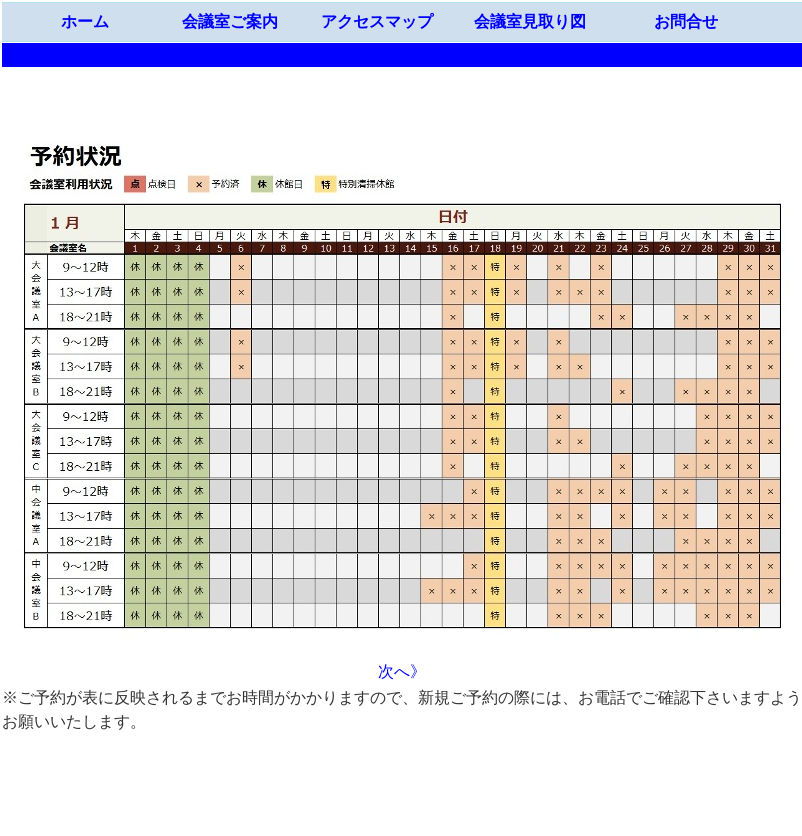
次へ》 (402, 671)
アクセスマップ (377, 21)
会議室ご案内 (230, 21)
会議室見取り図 (530, 21)
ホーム (85, 21)
